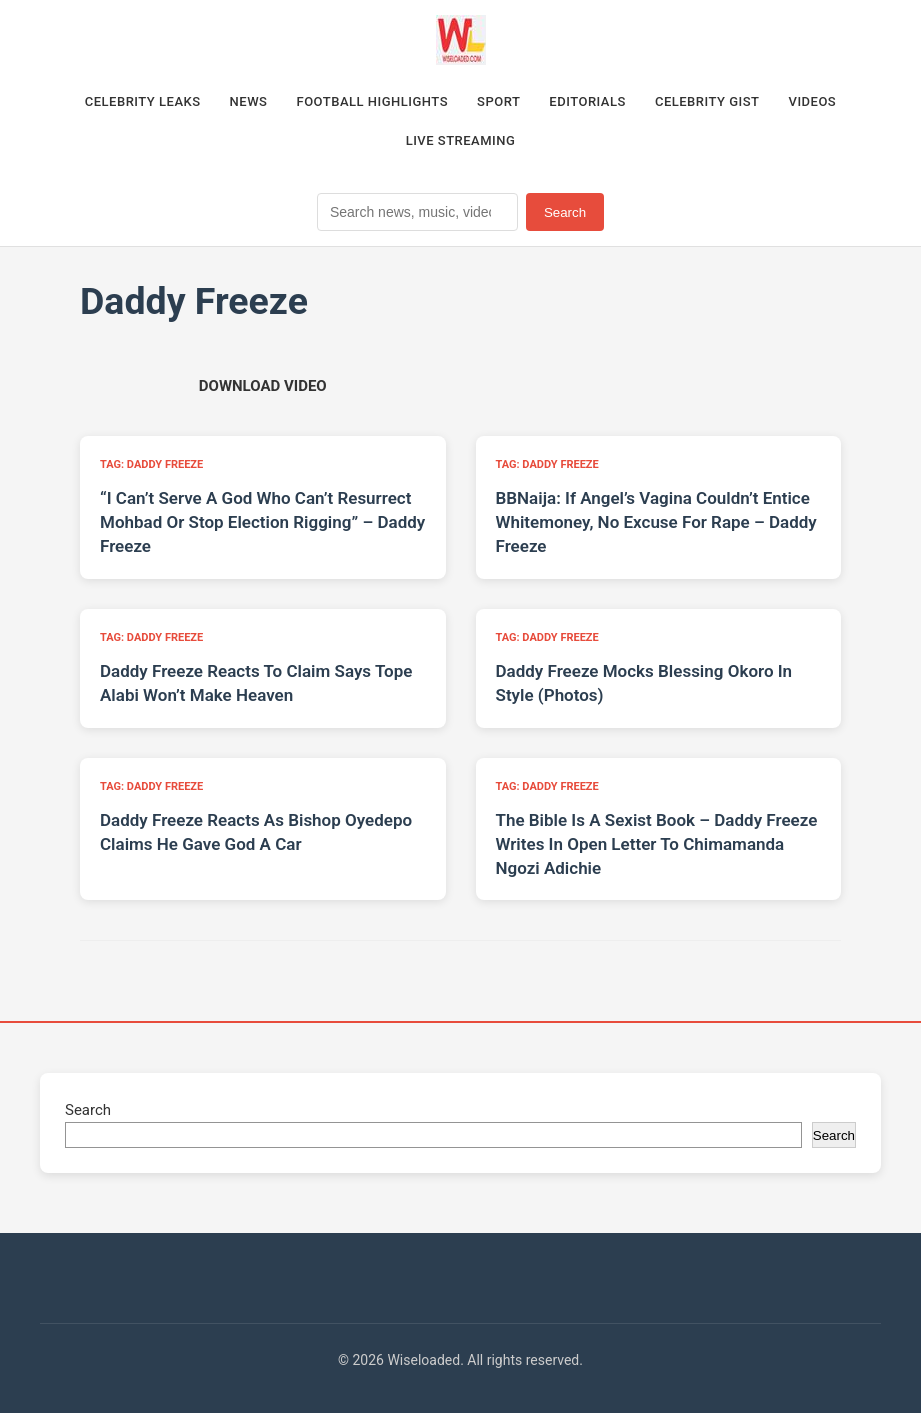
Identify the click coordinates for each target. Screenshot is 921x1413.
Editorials (587, 101)
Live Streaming (461, 140)
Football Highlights (373, 101)
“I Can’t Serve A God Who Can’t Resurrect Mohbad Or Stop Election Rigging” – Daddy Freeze (262, 522)
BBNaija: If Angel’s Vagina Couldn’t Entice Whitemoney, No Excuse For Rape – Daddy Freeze (656, 522)
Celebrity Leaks (143, 101)
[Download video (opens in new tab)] (263, 386)
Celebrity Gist (707, 101)
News (249, 101)
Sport (498, 101)
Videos (813, 101)
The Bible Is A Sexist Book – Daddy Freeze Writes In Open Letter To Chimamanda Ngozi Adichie (657, 844)
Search (565, 212)
